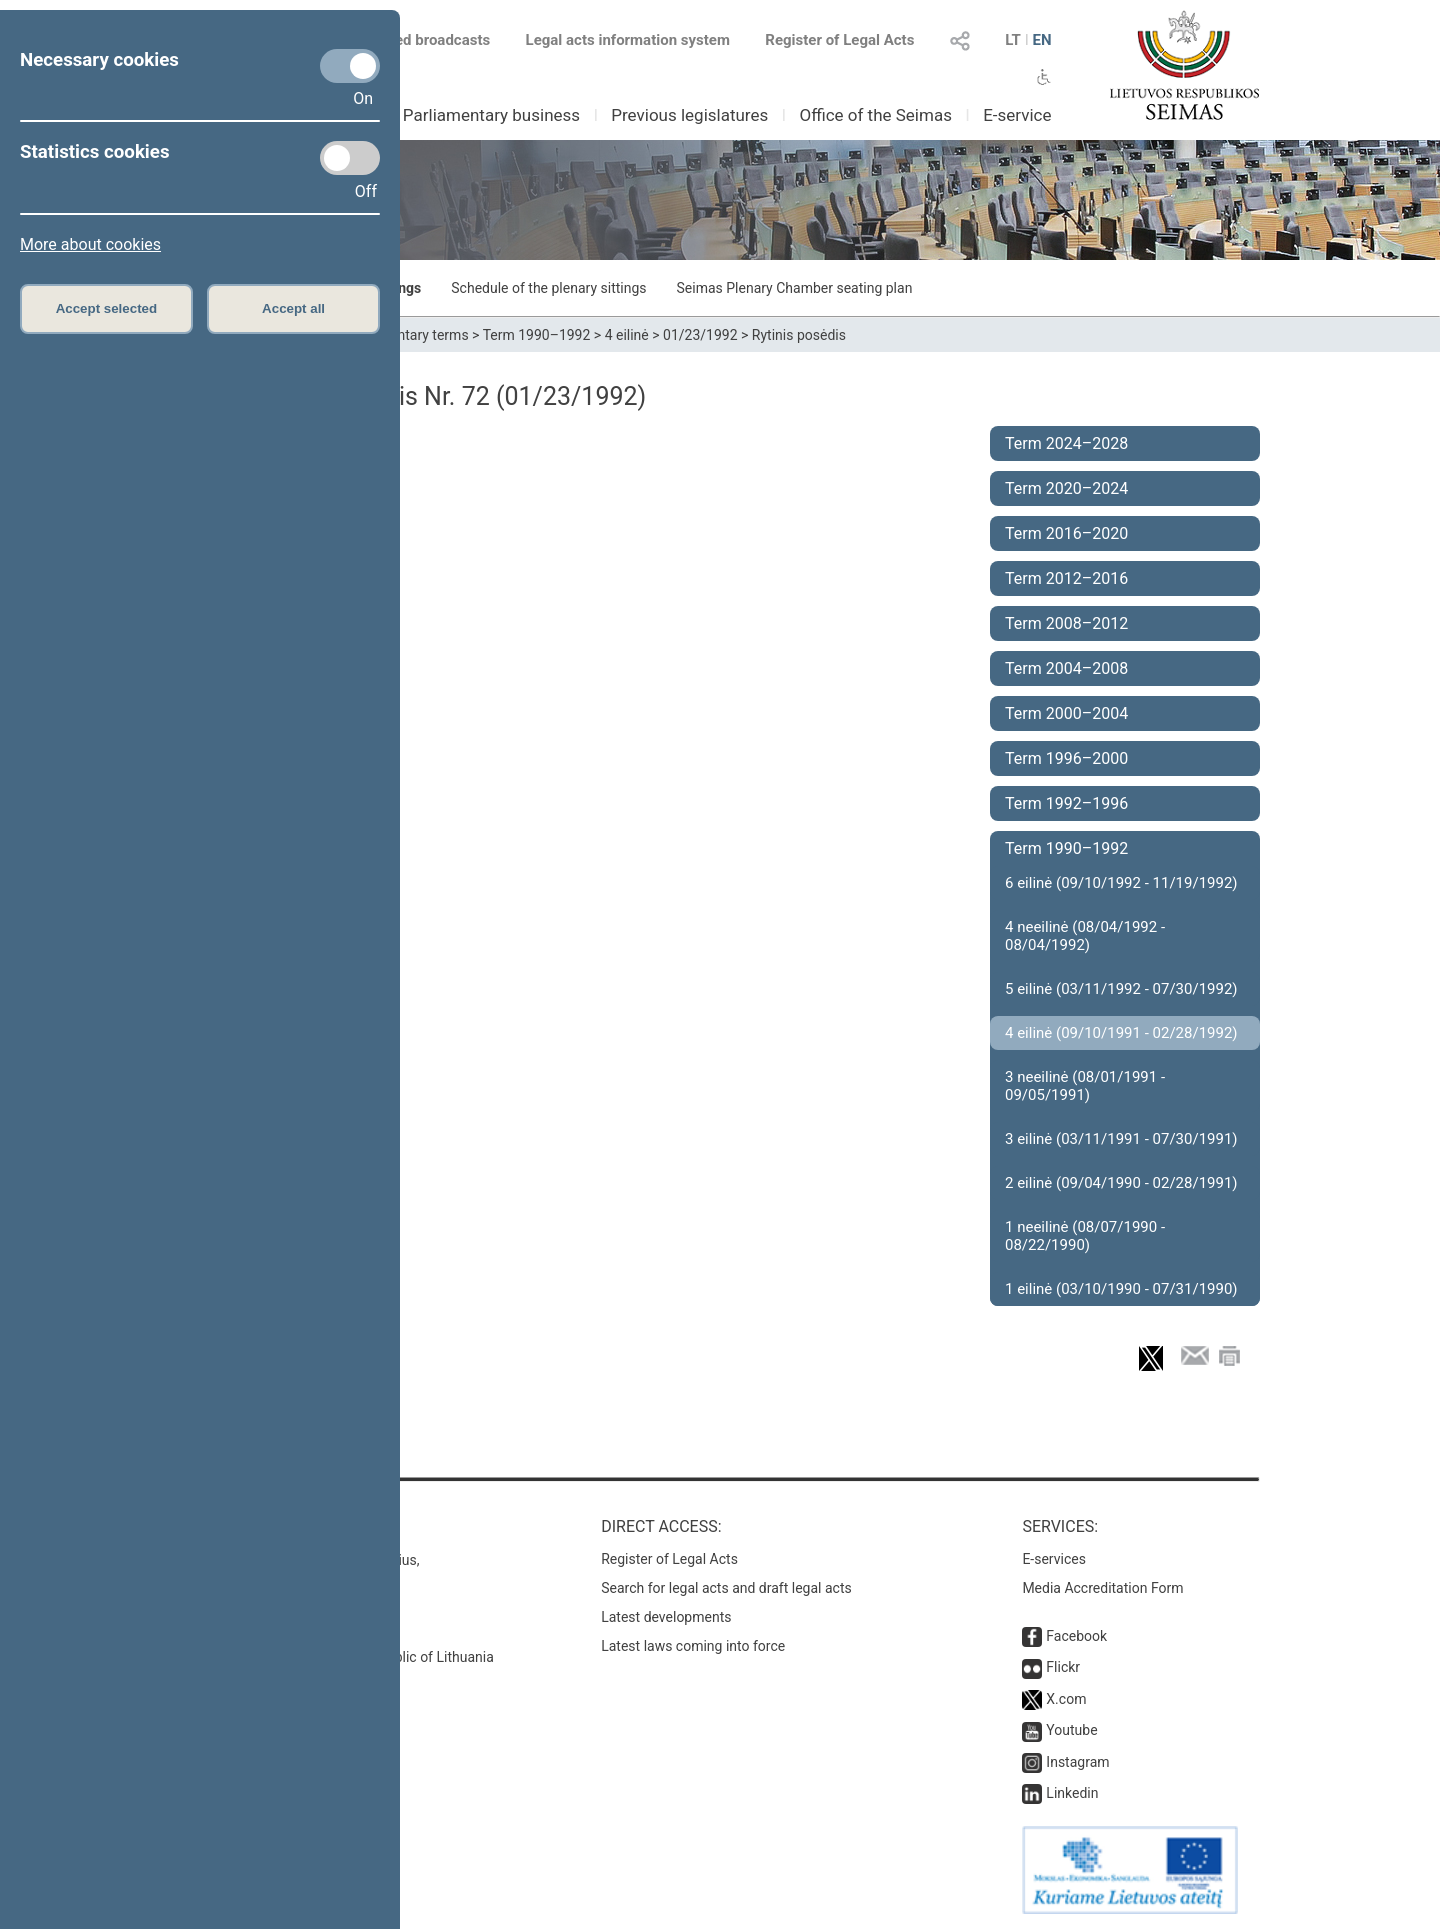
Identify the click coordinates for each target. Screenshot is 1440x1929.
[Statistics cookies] (350, 158)
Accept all (293, 308)
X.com (1066, 1699)
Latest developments (666, 1617)
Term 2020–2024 (1066, 488)
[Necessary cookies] (350, 66)
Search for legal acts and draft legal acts (726, 1588)
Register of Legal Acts (839, 40)
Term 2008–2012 (1066, 623)
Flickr (1063, 1667)
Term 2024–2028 (1066, 443)
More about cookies (90, 244)
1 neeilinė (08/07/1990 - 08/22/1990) (1085, 1236)
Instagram (1077, 1762)
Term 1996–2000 (1066, 758)
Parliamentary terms (405, 335)
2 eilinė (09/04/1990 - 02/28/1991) (1121, 1183)
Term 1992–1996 (1066, 803)
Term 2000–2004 (1066, 713)
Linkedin (1072, 1793)
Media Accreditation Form (1102, 1588)
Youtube (1071, 1730)
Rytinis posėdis (799, 335)
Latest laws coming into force (693, 1646)
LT (1013, 40)
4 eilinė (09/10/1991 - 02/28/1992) (1121, 1033)
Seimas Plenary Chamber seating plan (795, 288)
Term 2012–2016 (1066, 578)
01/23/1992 (700, 335)
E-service (1017, 115)
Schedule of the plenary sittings (548, 288)
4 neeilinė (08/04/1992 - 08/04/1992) (1085, 936)
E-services (1054, 1559)
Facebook (1076, 1636)
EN (1041, 40)
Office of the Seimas (875, 115)
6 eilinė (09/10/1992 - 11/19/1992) (1121, 883)
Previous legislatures (689, 115)
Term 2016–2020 (1066, 533)
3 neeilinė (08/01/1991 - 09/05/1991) (1085, 1086)
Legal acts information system (628, 40)
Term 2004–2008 (1066, 668)
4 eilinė (627, 335)
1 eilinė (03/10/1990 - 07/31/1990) (1121, 1289)
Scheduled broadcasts (403, 40)
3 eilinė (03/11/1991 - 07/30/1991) (1121, 1139)
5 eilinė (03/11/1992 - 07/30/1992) (1121, 989)
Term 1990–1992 (537, 335)
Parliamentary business (491, 115)
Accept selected (107, 308)
